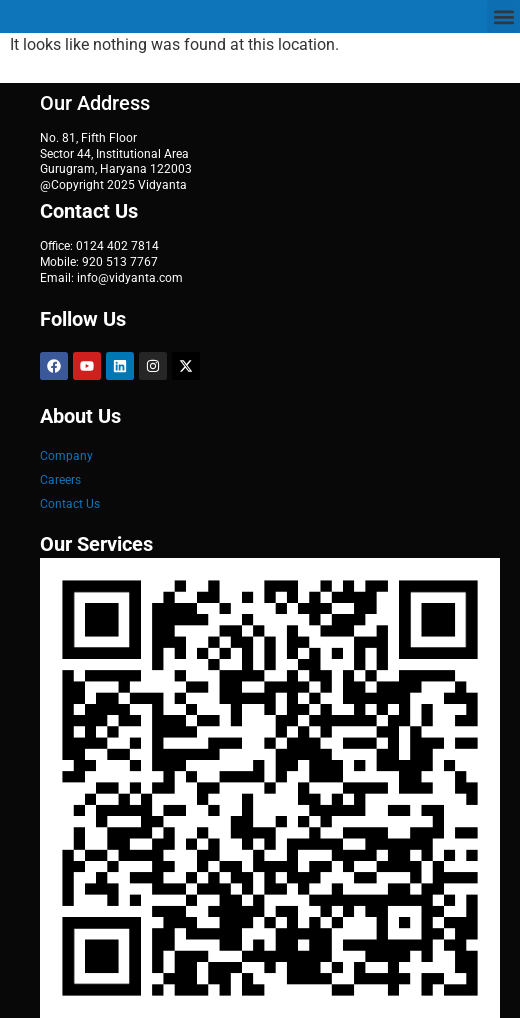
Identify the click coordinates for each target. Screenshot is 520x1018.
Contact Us (70, 504)
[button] (503, 16)
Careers (60, 480)
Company (66, 456)
